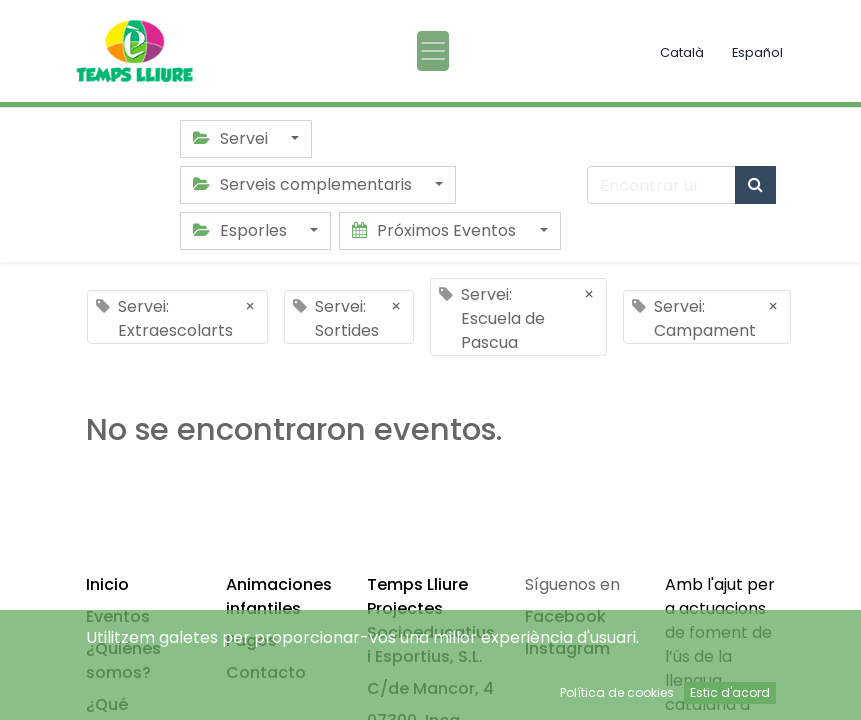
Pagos (251, 640)
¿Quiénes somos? (123, 660)
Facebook (565, 616)
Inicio (107, 584)
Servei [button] (232, 138)
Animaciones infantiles (279, 596)
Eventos (118, 616)
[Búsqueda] (755, 185)
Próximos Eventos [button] (436, 230)
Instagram (567, 648)
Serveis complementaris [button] (304, 184)
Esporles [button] (242, 230)
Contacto (266, 672)
